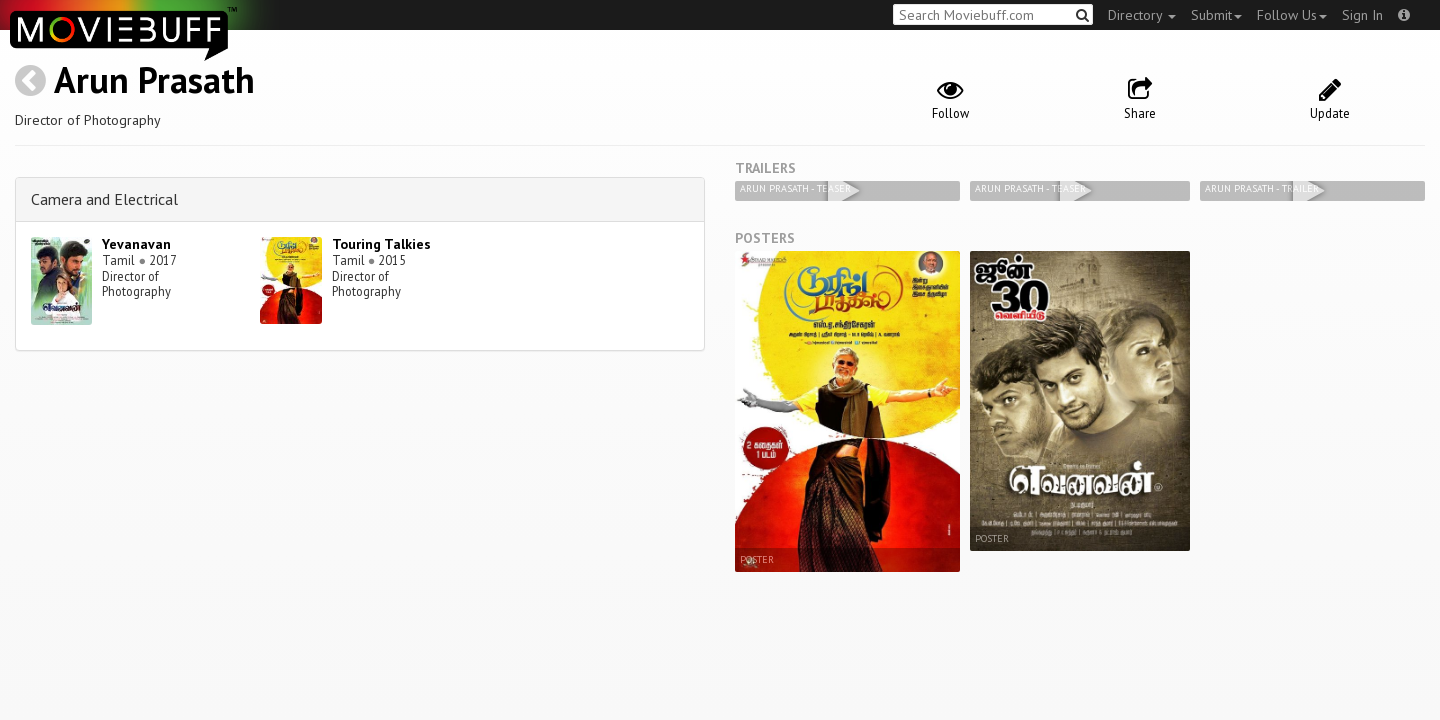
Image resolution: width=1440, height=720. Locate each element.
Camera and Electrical (104, 199)
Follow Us (1292, 15)
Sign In (1362, 15)
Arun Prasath (154, 79)
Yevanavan (136, 244)
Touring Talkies (381, 244)
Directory (1142, 15)
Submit (1216, 15)
